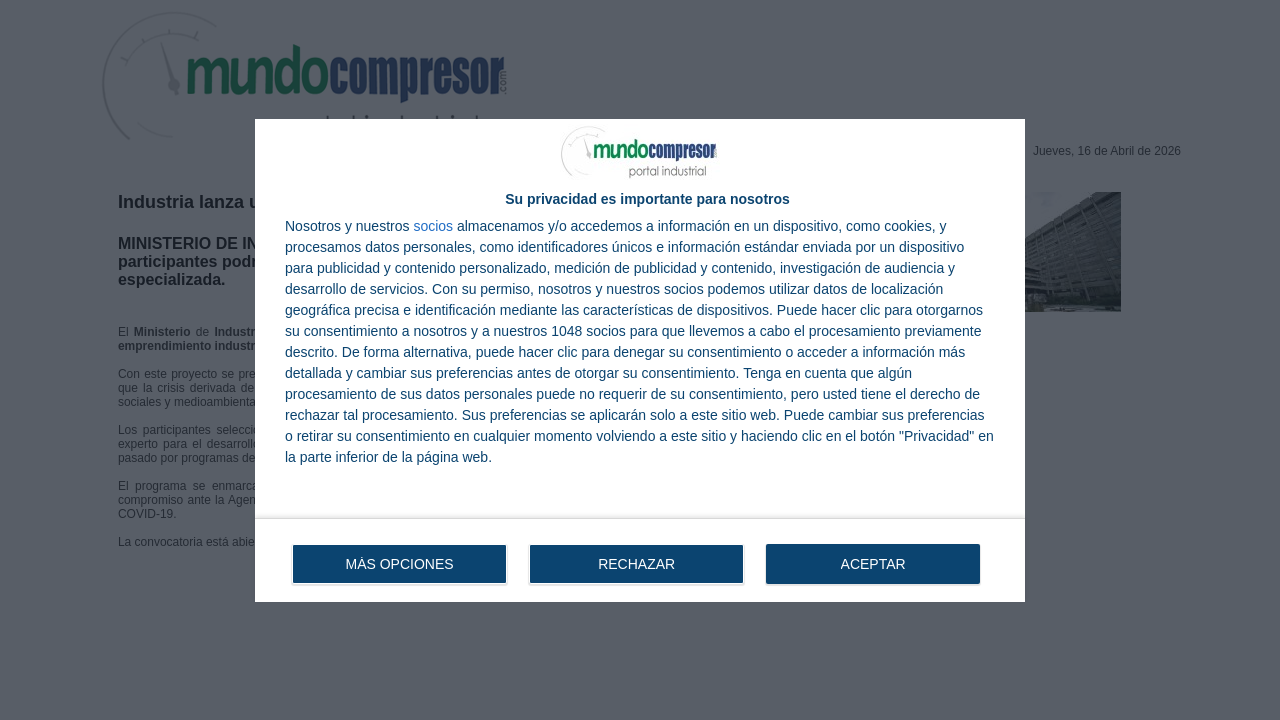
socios (433, 226)
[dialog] (640, 360)
